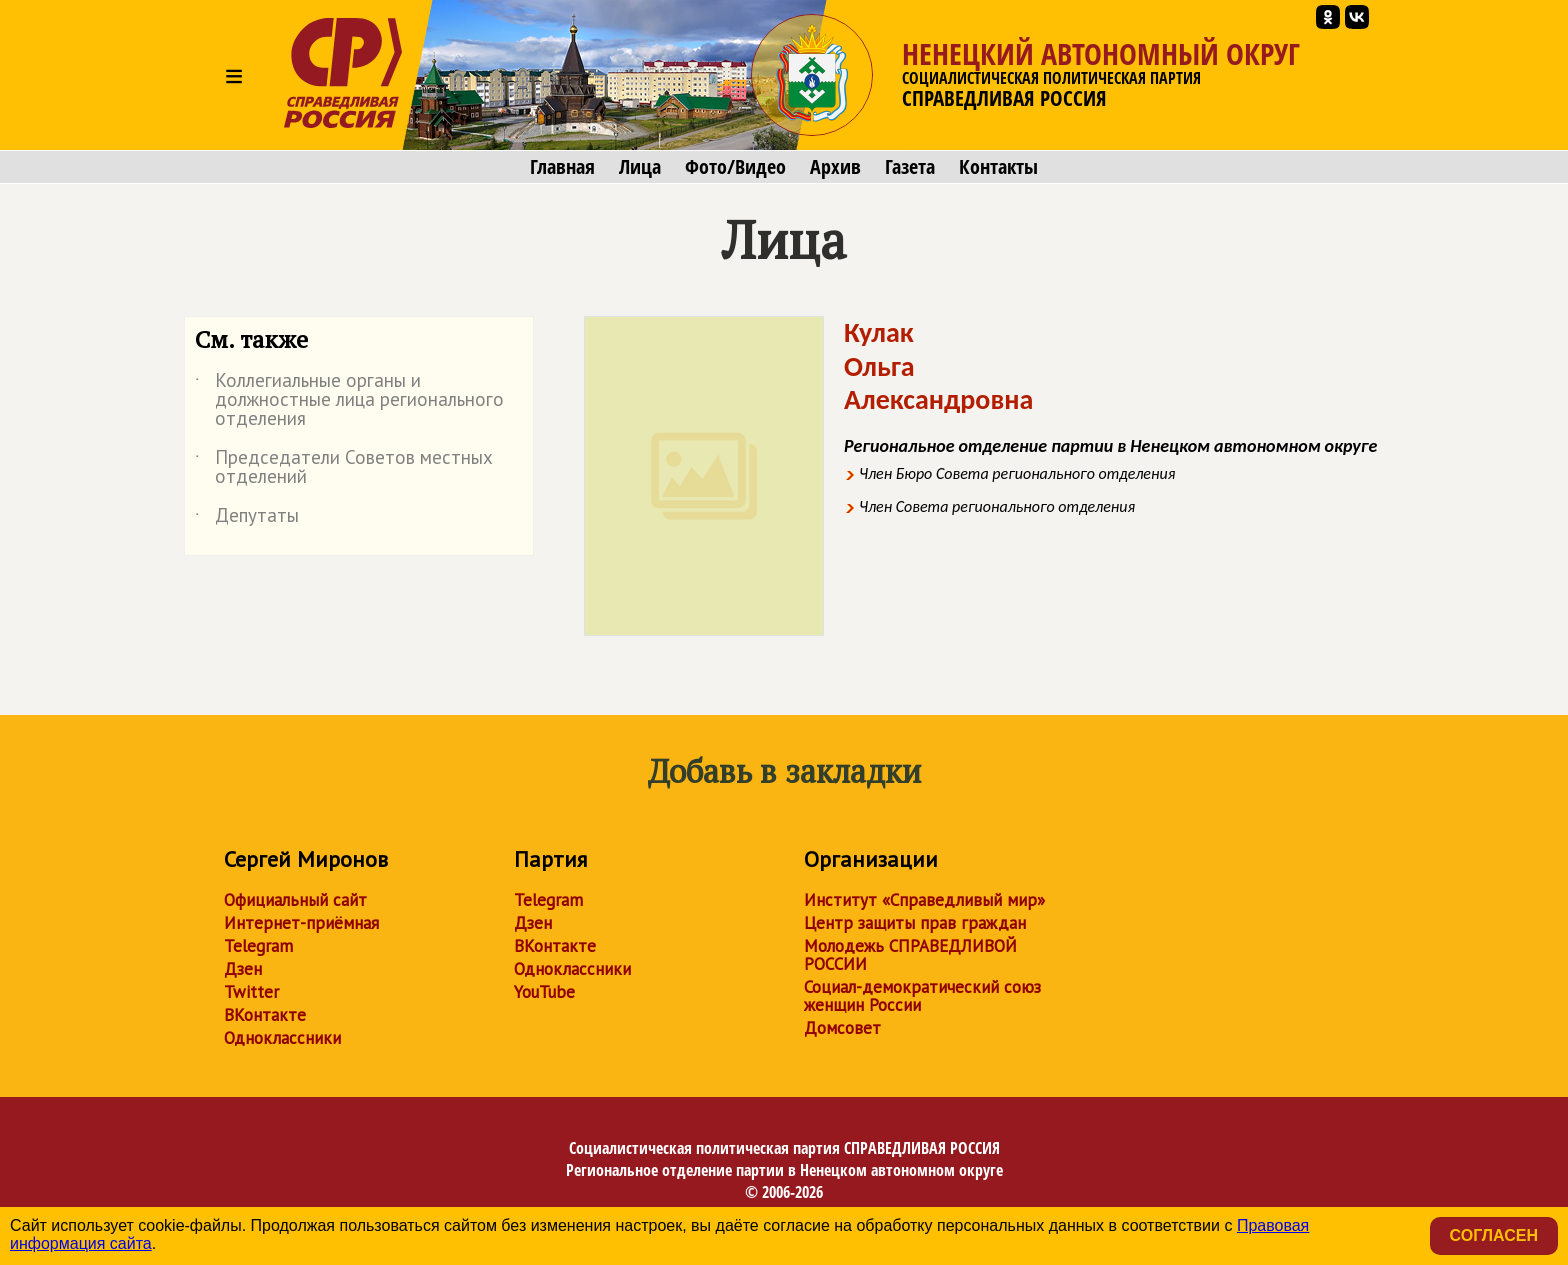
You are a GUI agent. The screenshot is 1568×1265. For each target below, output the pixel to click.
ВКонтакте (265, 1015)
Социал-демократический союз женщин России (922, 996)
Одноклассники (282, 1038)
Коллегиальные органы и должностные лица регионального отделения (349, 400)
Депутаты (247, 519)
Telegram (258, 946)
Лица (640, 167)
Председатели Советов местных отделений (344, 468)
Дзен (243, 969)
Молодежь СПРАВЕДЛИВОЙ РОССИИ (910, 955)
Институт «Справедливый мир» (924, 900)
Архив (835, 167)
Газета (910, 167)
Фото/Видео (735, 167)
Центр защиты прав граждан (915, 923)
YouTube (544, 992)
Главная (562, 167)
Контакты (998, 167)
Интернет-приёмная (301, 923)
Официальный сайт (295, 900)
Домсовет (842, 1028)
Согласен (1494, 1235)
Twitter (251, 992)
